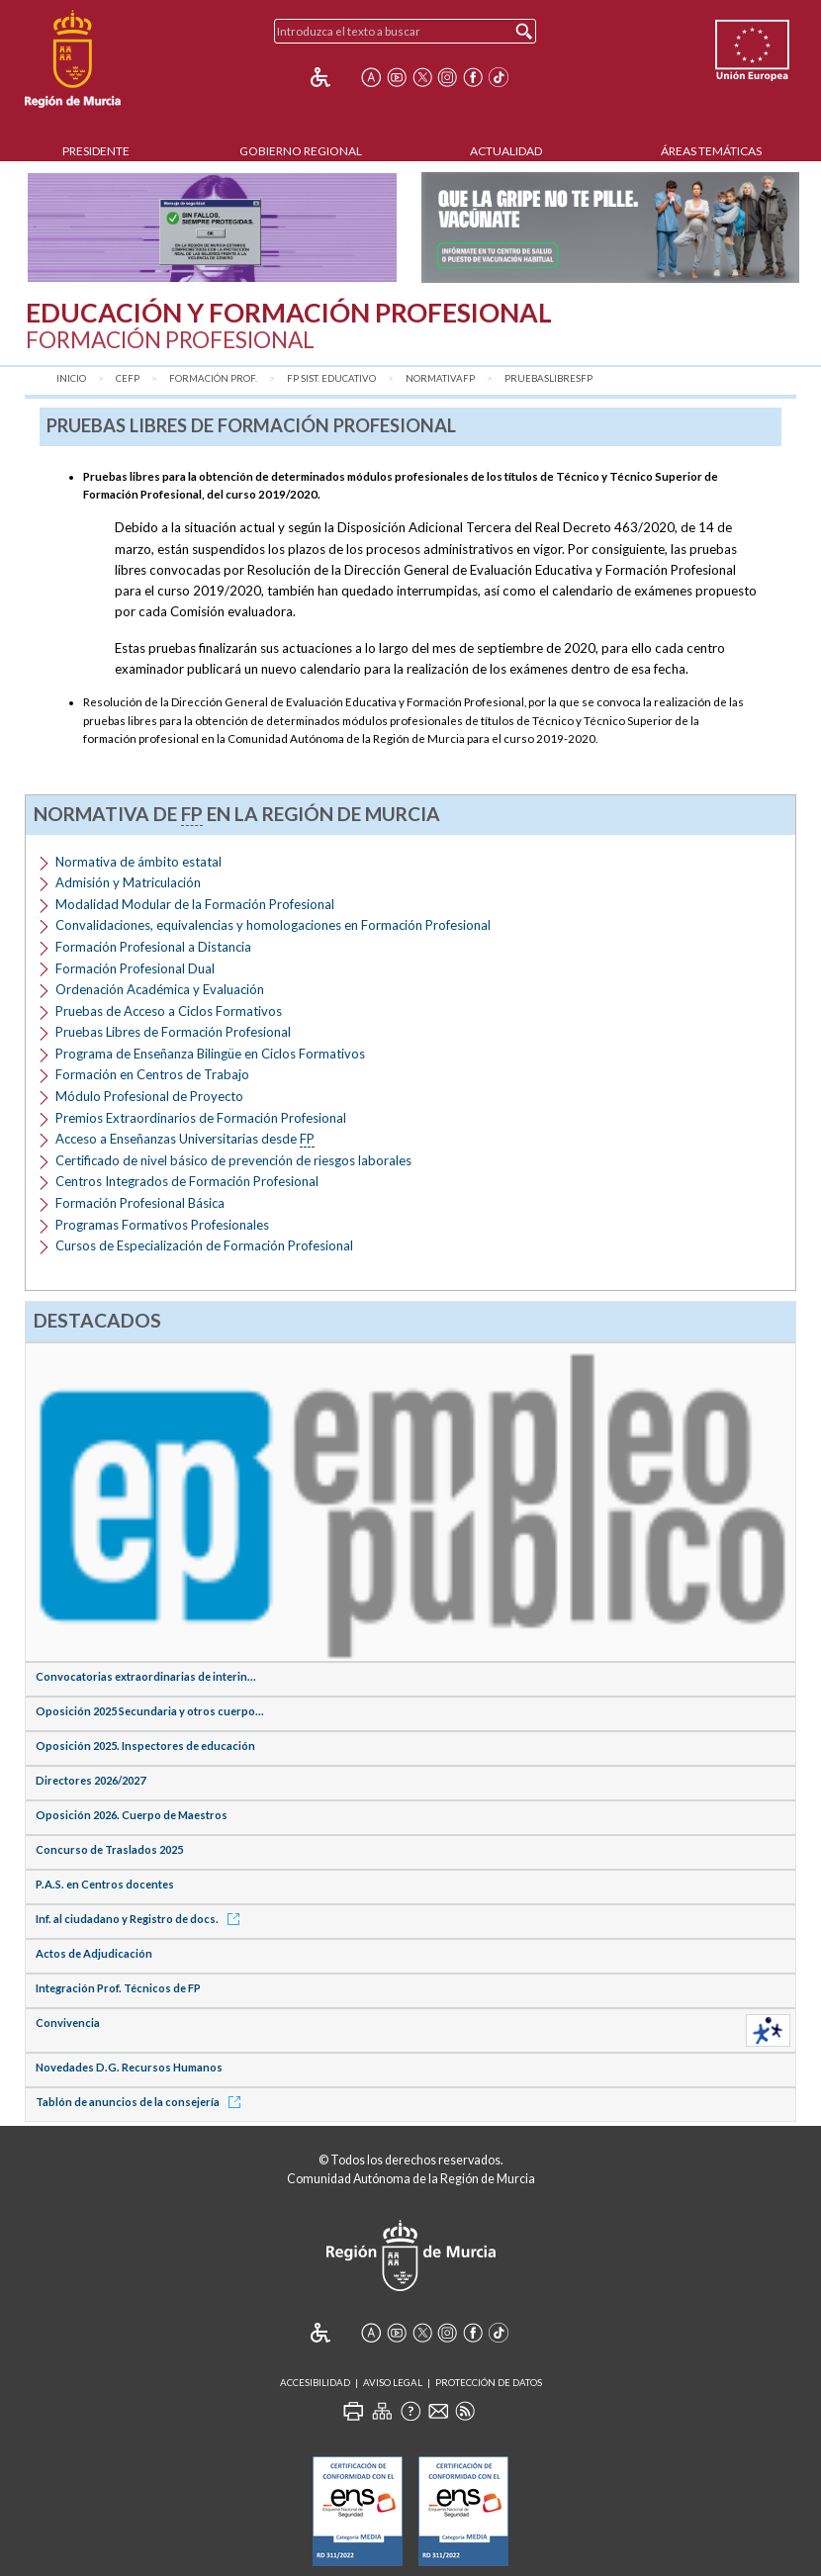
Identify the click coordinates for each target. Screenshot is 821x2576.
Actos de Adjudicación (94, 1953)
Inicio (71, 378)
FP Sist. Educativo (331, 378)
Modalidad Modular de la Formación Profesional (194, 904)
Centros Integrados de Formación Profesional (187, 1181)
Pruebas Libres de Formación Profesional (173, 1032)
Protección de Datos (488, 2382)
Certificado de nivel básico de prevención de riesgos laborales (233, 1160)
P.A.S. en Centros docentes (105, 1884)
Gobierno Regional (300, 150)
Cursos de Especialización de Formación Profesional (204, 1245)
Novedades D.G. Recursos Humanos (129, 2067)
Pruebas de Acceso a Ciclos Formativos (168, 1011)
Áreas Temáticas (711, 150)
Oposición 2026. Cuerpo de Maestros (132, 1814)
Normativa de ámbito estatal (138, 862)
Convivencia (68, 2022)
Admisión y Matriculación (128, 882)
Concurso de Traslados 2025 (109, 1849)
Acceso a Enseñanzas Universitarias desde (185, 1139)
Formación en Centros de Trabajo (152, 1074)
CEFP (127, 378)
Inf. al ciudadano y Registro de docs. (141, 1918)
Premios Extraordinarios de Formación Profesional (200, 1118)
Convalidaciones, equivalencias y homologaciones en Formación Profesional (273, 925)
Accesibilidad (315, 2382)
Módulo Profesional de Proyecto (149, 1096)
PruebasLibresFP (548, 378)
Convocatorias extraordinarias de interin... (146, 1676)
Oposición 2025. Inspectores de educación (145, 1745)
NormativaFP (440, 378)
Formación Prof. (213, 378)
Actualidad (506, 150)
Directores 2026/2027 (90, 1780)
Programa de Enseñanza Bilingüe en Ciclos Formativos (210, 1053)
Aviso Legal (392, 2382)
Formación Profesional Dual (135, 968)
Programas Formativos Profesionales (162, 1225)
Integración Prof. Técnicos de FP (118, 1987)
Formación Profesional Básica (140, 1203)
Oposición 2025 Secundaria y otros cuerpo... (150, 1710)
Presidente (96, 150)
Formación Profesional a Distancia (153, 947)
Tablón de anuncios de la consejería (141, 2101)
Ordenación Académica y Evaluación (159, 989)
